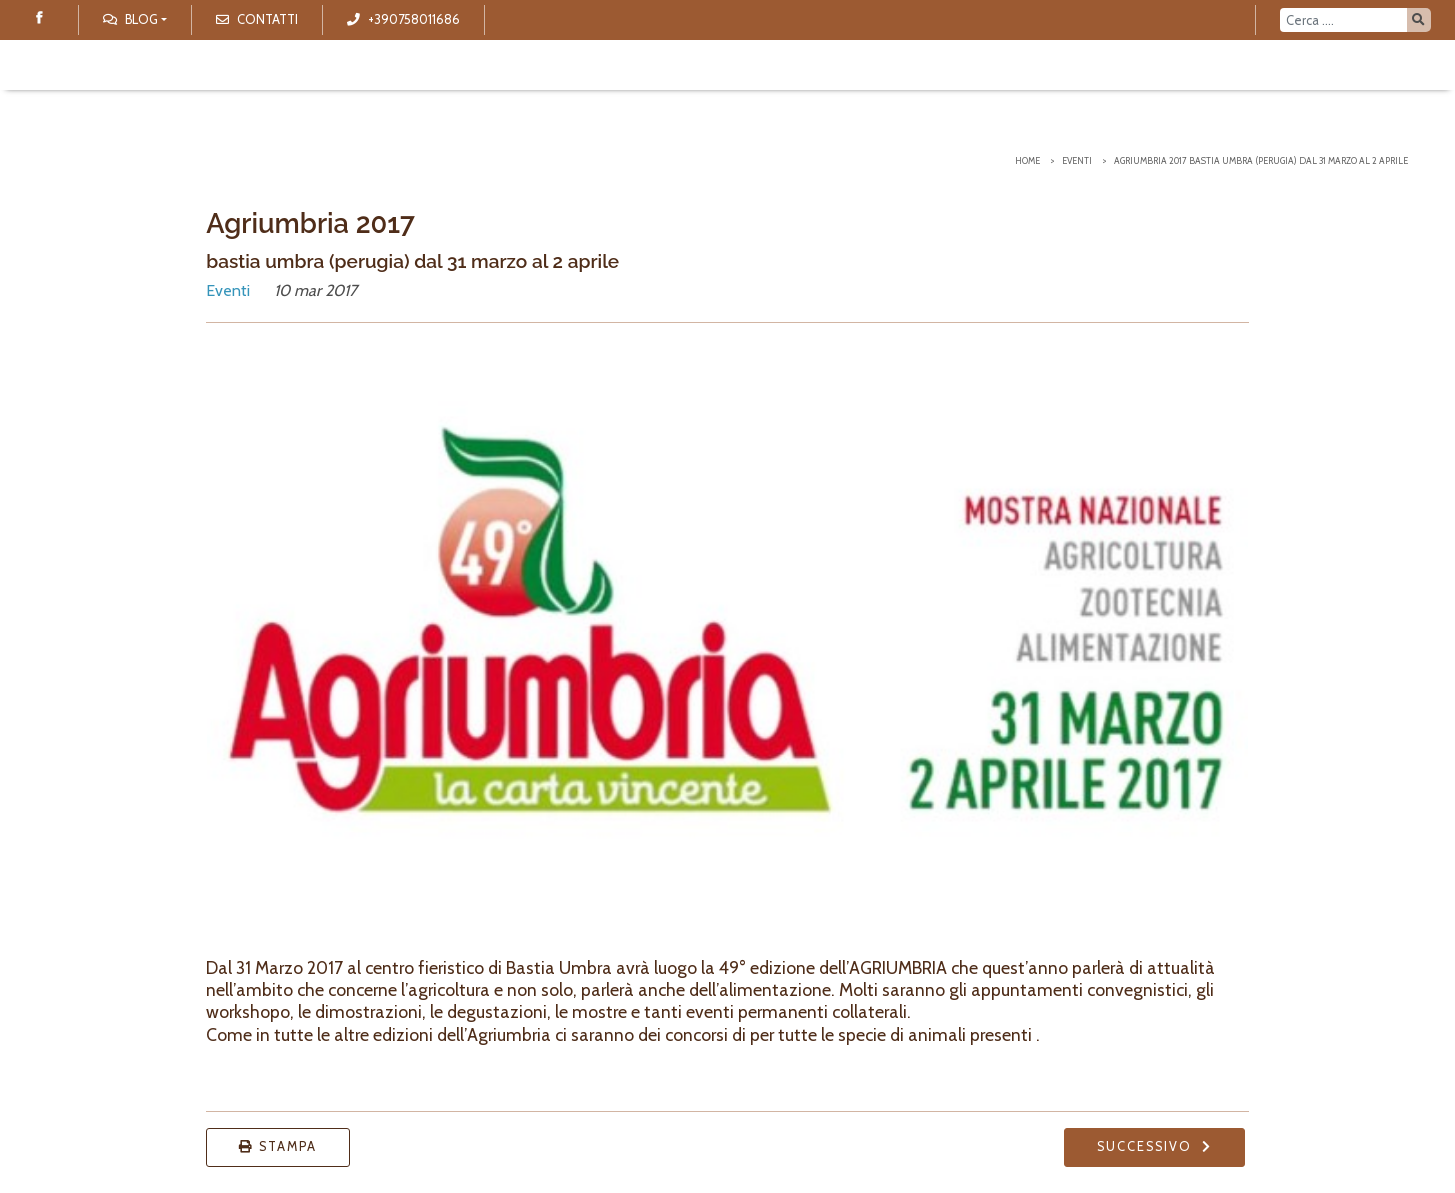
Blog (130, 19)
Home (1027, 160)
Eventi (1077, 160)
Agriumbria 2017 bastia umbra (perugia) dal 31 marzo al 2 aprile (1261, 160)
